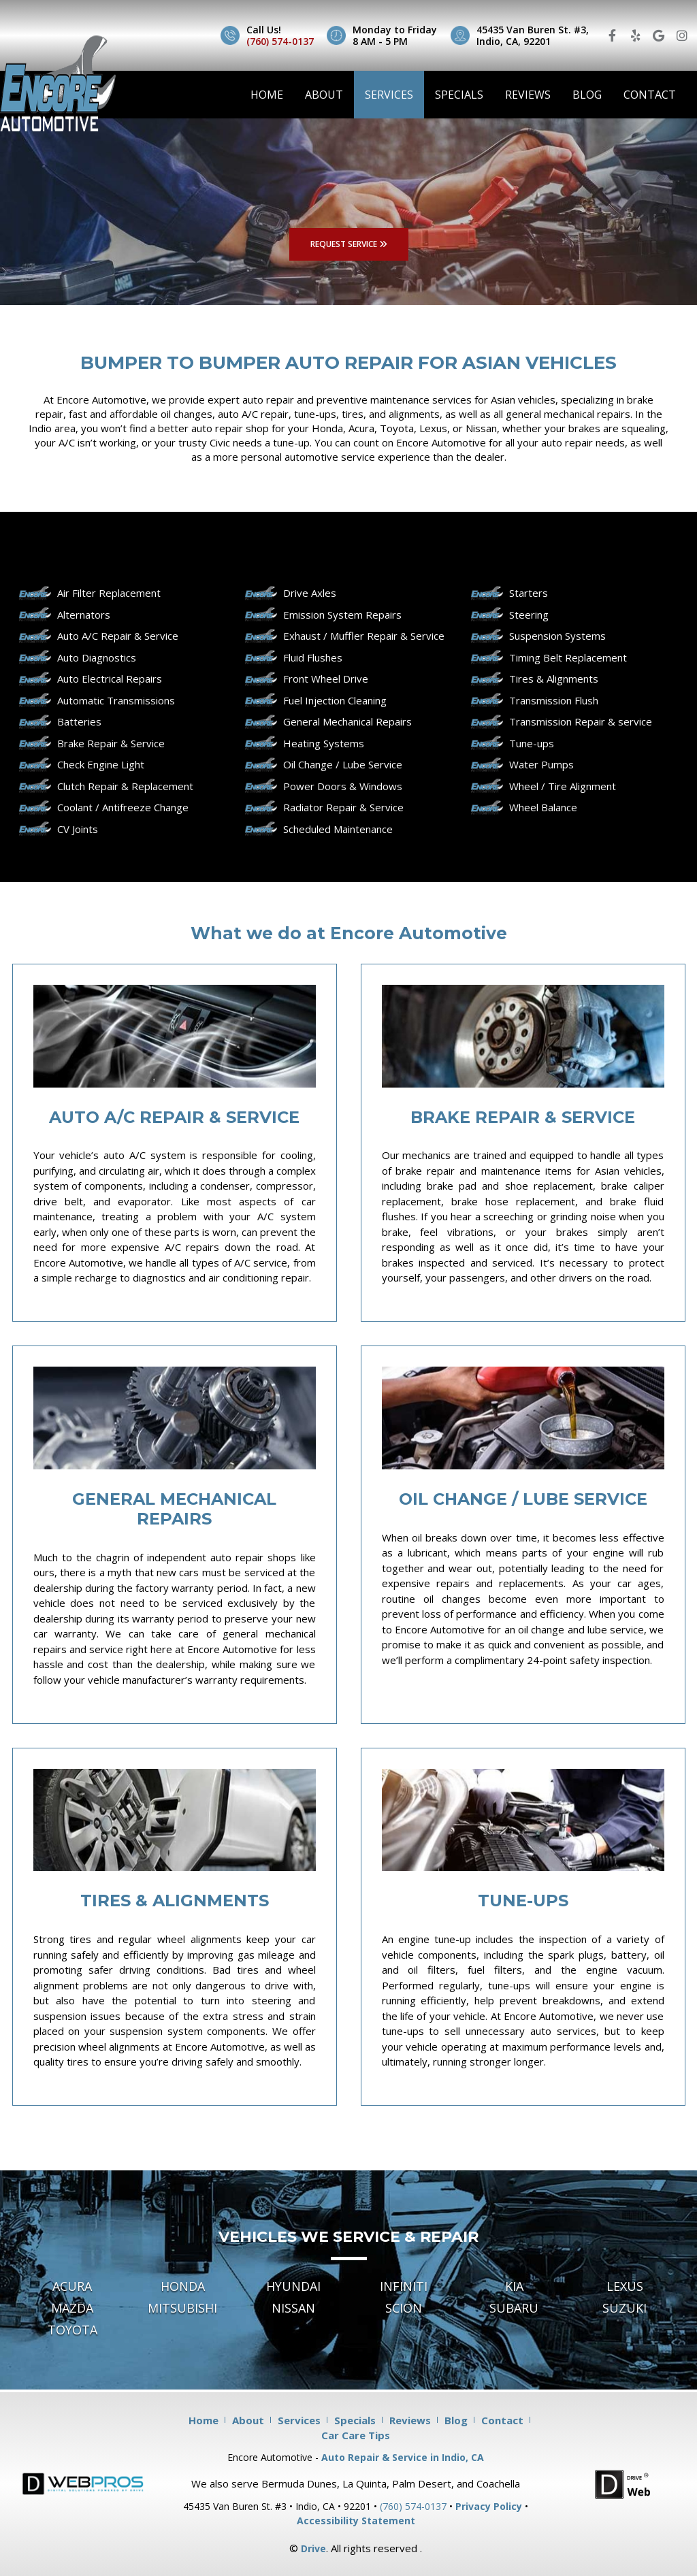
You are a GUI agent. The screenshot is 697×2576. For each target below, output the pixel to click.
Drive (313, 2548)
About (324, 94)
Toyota (72, 2329)
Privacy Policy (488, 2506)
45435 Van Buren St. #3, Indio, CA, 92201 (532, 35)
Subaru (513, 2308)
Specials (459, 94)
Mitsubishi (182, 2308)
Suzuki (624, 2308)
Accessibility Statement (356, 2520)
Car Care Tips (355, 2435)
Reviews (528, 94)
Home (266, 94)
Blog (587, 94)
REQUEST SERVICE (348, 244)
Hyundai (293, 2286)
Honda (183, 2286)
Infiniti (403, 2286)
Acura (72, 2286)
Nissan (293, 2308)
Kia (514, 2286)
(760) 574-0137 (280, 41)
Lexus (624, 2286)
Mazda (72, 2308)
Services (389, 94)
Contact (649, 94)
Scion (403, 2308)
